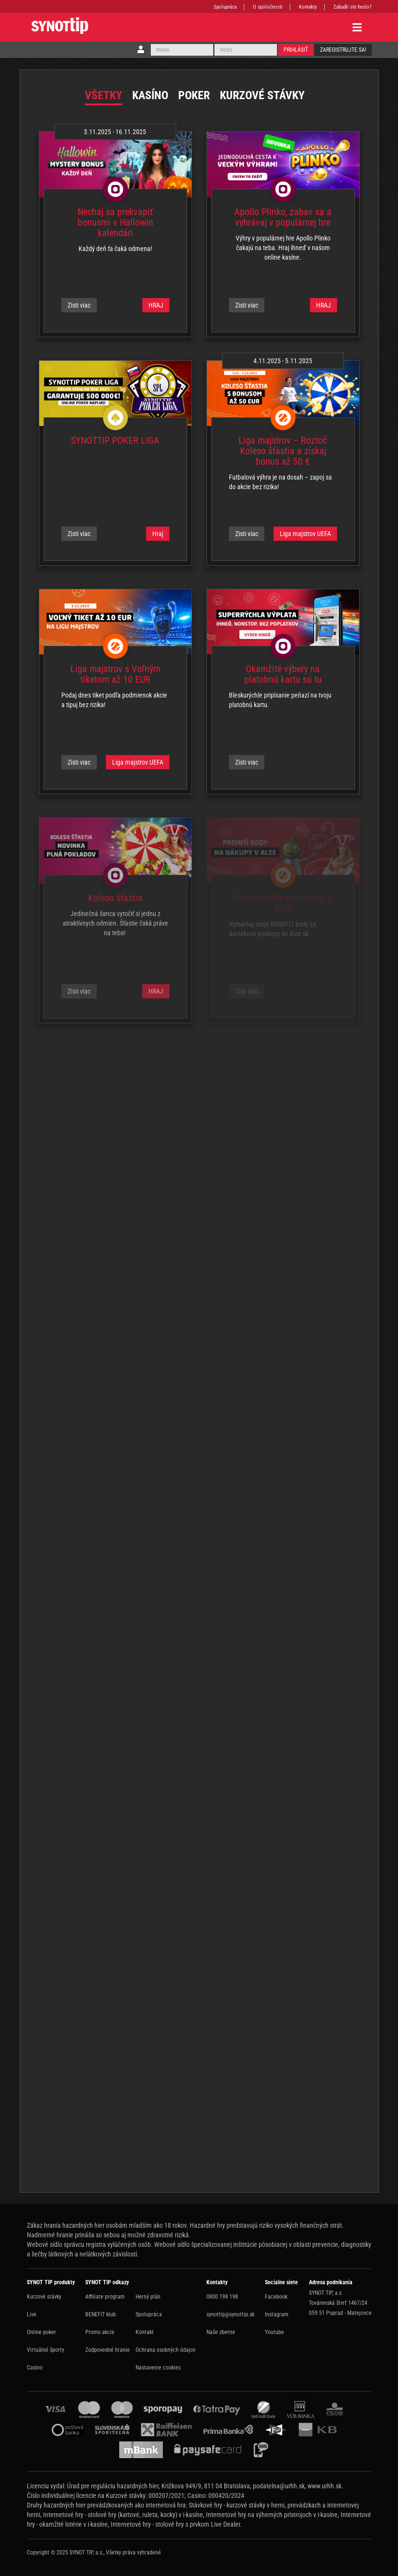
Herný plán (148, 2296)
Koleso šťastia (115, 898)
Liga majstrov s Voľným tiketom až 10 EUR (115, 674)
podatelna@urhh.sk (279, 2486)
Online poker (41, 2332)
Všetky (103, 95)
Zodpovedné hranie (107, 2350)
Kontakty (308, 7)
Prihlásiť (296, 49)
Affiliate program (105, 2296)
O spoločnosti (268, 7)
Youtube (274, 2332)
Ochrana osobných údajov (165, 2350)
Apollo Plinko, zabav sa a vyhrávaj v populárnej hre (282, 217)
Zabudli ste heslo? (352, 7)
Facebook (276, 2296)
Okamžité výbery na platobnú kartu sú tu (283, 674)
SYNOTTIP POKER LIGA (115, 440)
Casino (35, 2367)
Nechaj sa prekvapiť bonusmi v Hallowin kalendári (115, 222)
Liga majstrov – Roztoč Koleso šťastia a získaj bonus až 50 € (283, 451)
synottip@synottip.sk (230, 2314)
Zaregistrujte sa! (343, 49)
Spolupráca (225, 7)
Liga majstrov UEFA (305, 534)
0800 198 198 (222, 2296)
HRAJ (155, 305)
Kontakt (145, 2332)
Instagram (276, 2314)
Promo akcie (99, 2332)
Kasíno (150, 95)
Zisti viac (79, 305)
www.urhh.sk (324, 2486)
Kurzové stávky (262, 95)
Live (31, 2314)
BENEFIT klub (100, 2314)
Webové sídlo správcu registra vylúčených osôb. (90, 2244)
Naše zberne (220, 2332)
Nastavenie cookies (158, 2367)
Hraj (157, 534)
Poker (194, 95)
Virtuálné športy (45, 2350)
